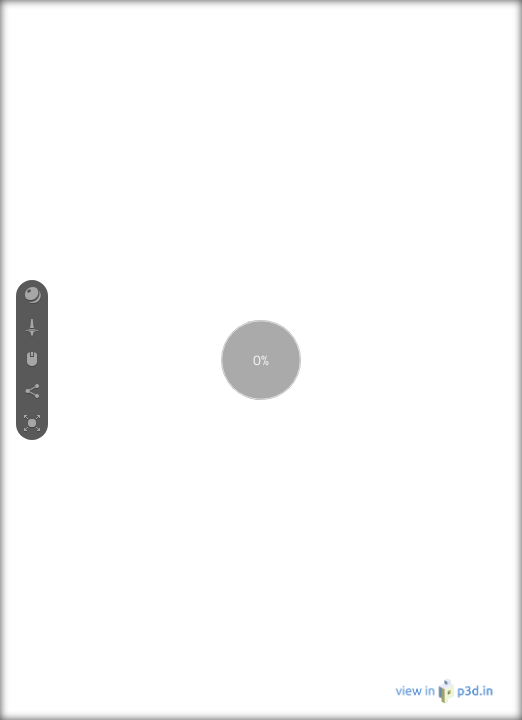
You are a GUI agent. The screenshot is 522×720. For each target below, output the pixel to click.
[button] (32, 296)
